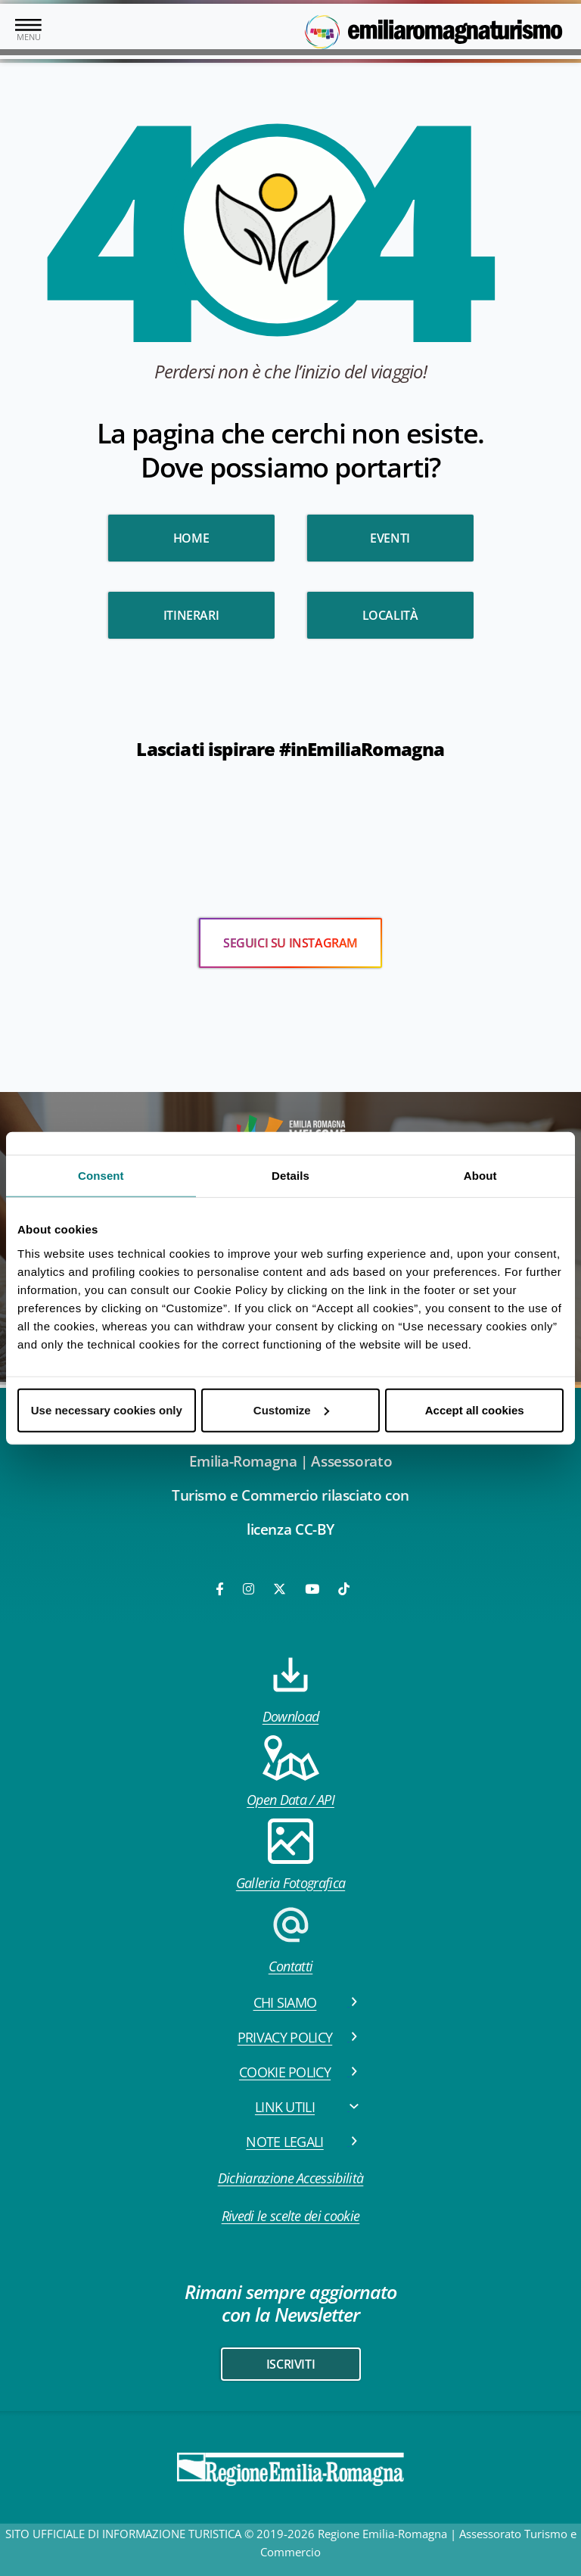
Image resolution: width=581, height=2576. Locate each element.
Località (390, 615)
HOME (191, 538)
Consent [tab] (101, 1175)
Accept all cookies (474, 1409)
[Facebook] (221, 1589)
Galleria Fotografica (290, 1855)
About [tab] (480, 1175)
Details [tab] (290, 1175)
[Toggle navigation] (28, 31)
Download (291, 1688)
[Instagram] (249, 1589)
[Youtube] (313, 1589)
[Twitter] (279, 1589)
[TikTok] (344, 1589)
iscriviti (290, 2364)
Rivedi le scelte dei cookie (291, 2216)
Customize (291, 1409)
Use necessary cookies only (106, 1409)
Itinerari (191, 615)
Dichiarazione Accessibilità (291, 2178)
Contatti (290, 1938)
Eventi (390, 538)
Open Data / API (290, 1772)
